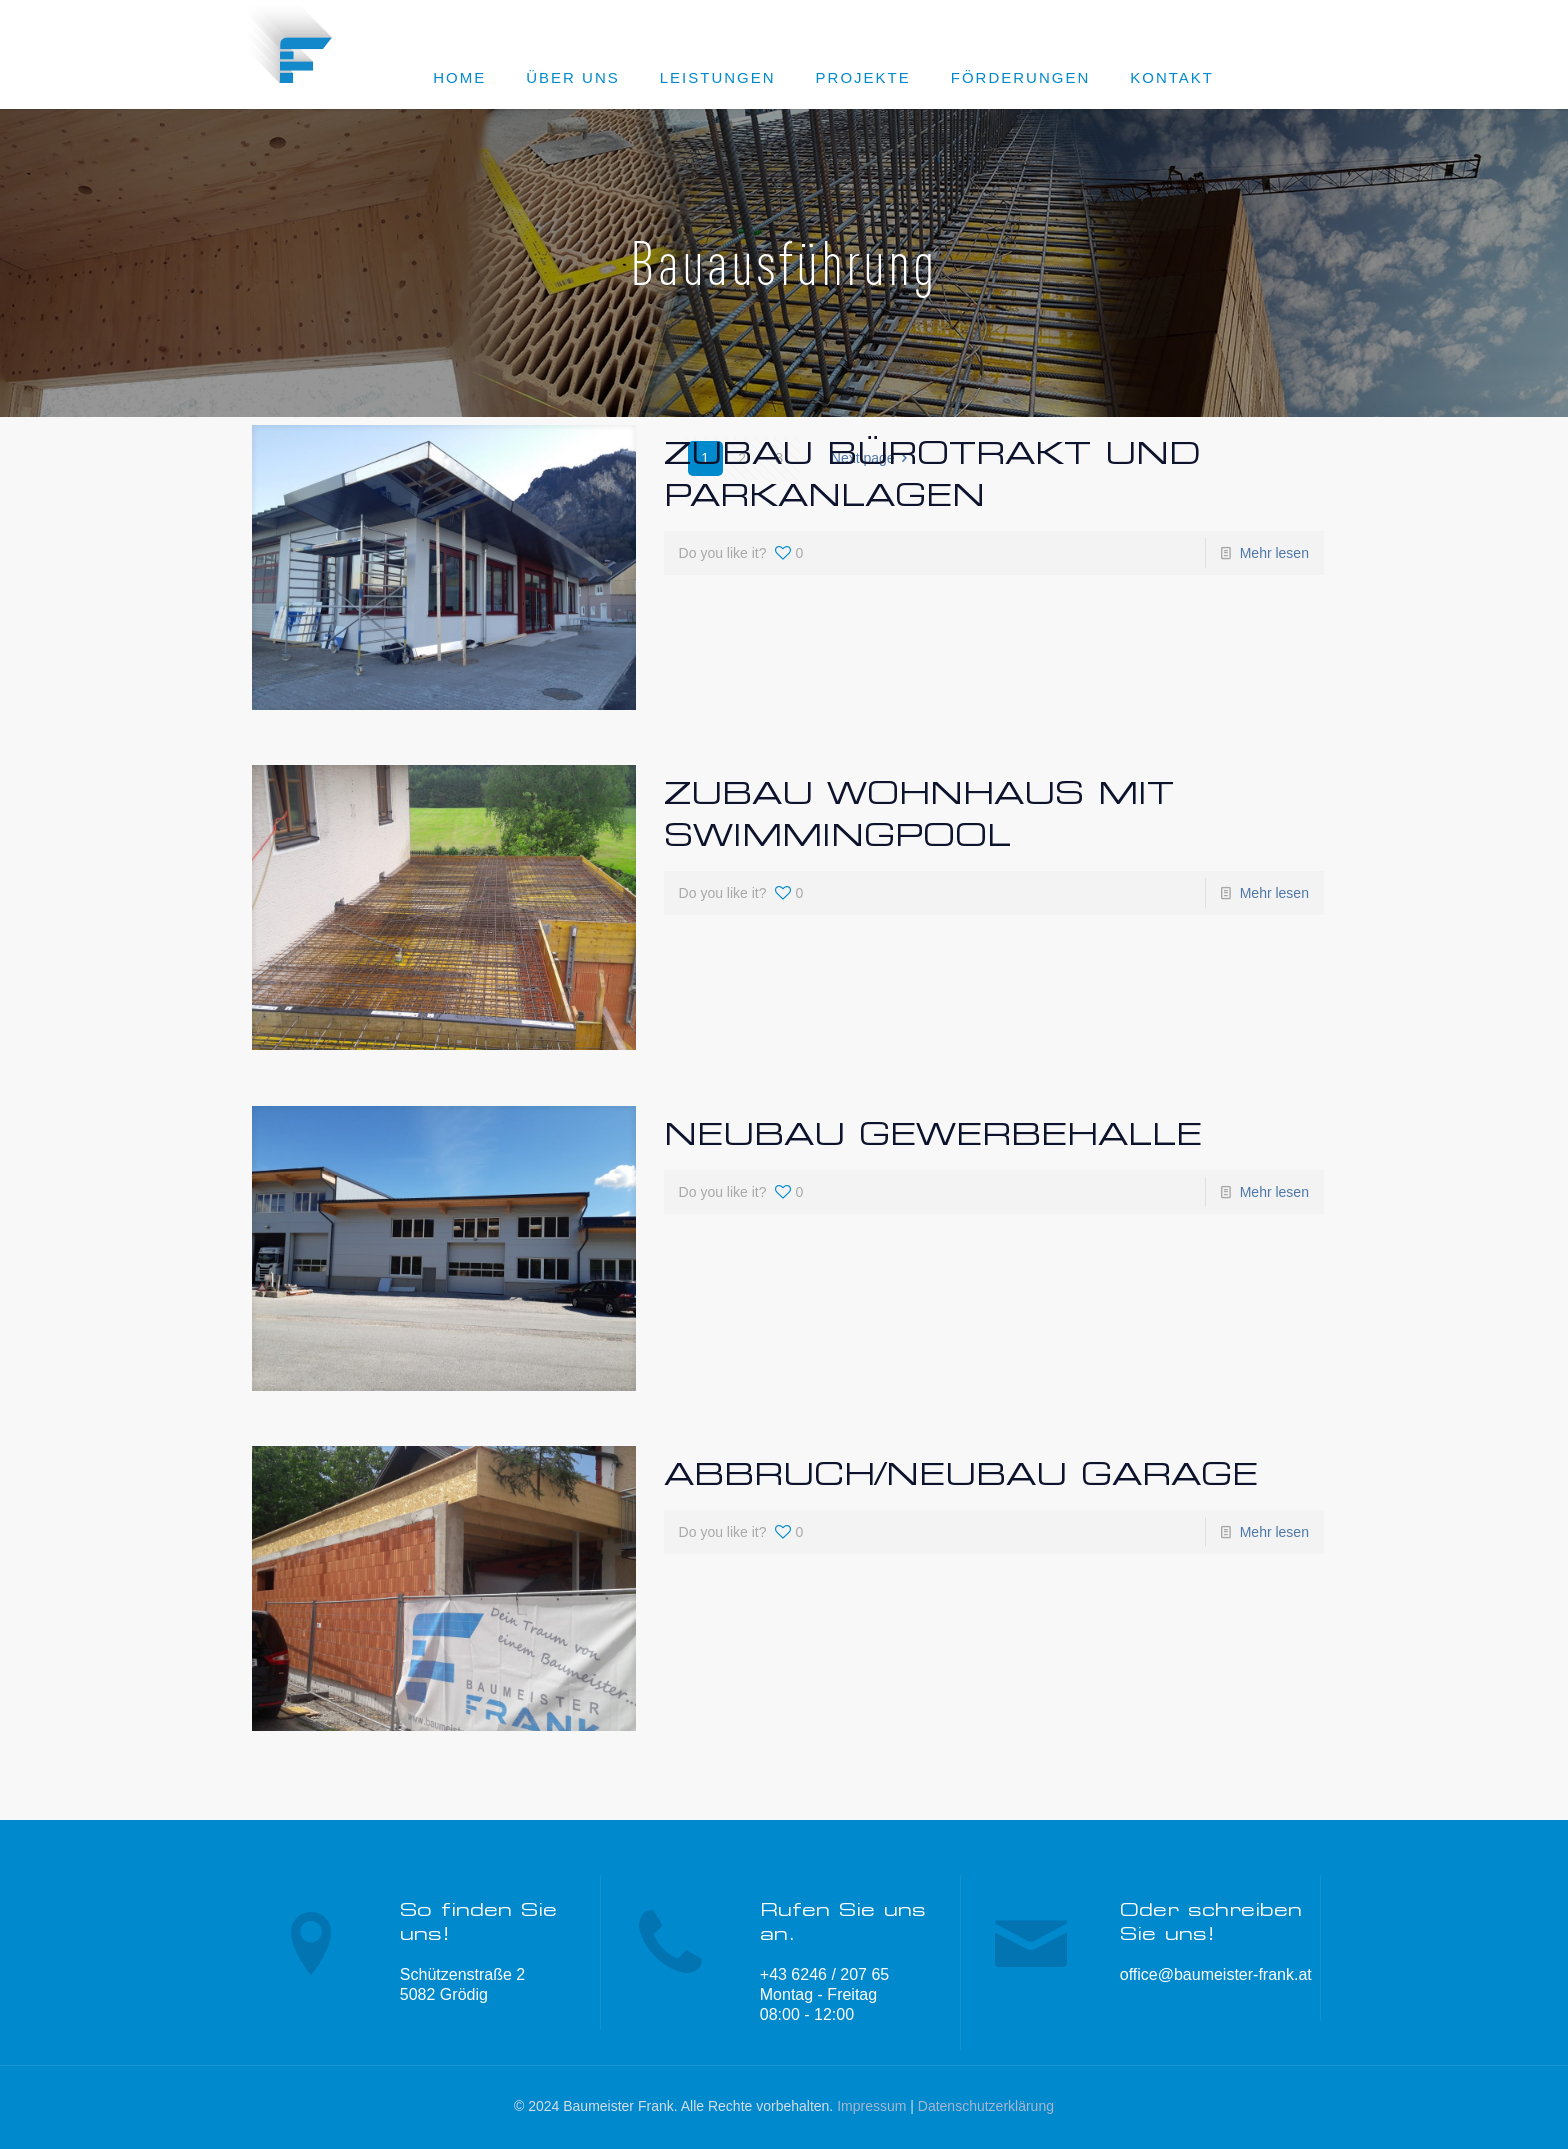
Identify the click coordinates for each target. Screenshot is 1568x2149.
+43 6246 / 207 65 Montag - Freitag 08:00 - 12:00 (824, 1994)
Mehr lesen (1274, 553)
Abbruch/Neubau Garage (961, 1473)
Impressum (871, 2106)
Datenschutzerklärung (986, 2106)
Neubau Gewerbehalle (933, 1133)
